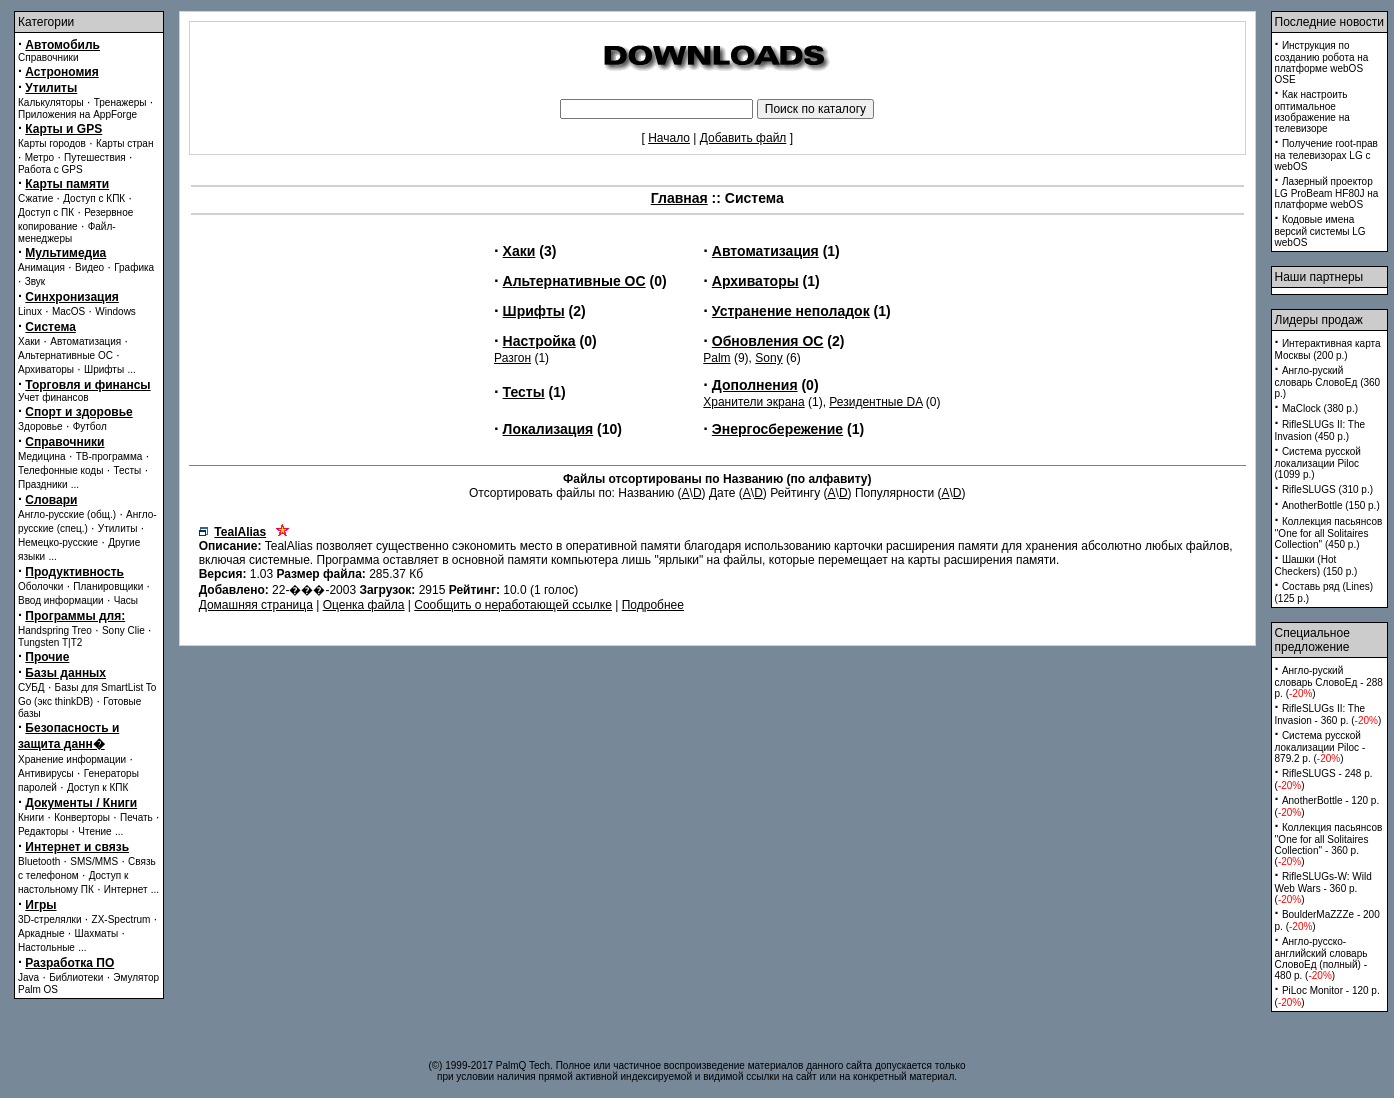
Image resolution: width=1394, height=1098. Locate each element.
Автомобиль (62, 45)
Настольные (46, 947)
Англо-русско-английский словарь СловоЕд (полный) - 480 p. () (1321, 958)
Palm (716, 358)
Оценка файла (364, 605)
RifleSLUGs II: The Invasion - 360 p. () (1328, 714)
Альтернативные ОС (65, 355)
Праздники (42, 484)
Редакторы (43, 831)
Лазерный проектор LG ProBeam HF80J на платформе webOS (1327, 193)
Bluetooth (39, 861)
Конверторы (82, 817)
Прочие (47, 657)
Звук (35, 281)
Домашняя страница (256, 605)
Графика (134, 267)
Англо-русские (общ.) (67, 514)
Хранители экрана (753, 402)
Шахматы (97, 933)
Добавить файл (743, 138)
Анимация (41, 267)
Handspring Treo (55, 630)
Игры (40, 905)
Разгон (512, 358)
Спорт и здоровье (78, 412)
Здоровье (40, 426)
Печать (136, 817)
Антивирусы (46, 773)
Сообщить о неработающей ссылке (513, 605)
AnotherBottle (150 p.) (1331, 505)
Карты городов (52, 143)
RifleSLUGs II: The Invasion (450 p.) (1320, 430)
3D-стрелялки (50, 919)
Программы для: (75, 616)
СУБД (31, 687)
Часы (126, 600)
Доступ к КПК (97, 787)
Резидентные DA (875, 402)
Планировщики (108, 586)
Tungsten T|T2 (50, 642)
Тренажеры (120, 102)
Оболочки (40, 586)
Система (50, 327)
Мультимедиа (65, 253)
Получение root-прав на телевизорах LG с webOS (1326, 155)
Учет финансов (53, 397)
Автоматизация (85, 341)
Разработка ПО (69, 963)
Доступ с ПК (46, 212)
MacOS (68, 311)
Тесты (127, 470)
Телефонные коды (60, 470)
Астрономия (61, 72)
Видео (89, 267)
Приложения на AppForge (77, 114)
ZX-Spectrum (121, 919)
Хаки (29, 341)
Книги (31, 817)
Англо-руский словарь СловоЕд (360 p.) (1328, 382)
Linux (30, 311)
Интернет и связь (77, 847)
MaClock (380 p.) (1320, 408)
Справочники (48, 57)
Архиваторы (46, 369)
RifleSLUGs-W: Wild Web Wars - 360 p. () (1323, 888)
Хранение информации (72, 759)
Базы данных (65, 673)
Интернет (126, 889)
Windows (115, 311)
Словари (51, 500)
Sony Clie (123, 630)
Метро (39, 157)
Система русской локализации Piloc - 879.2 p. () (1320, 747)
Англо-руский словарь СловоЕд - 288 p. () (1329, 682)
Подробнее (653, 605)
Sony (768, 358)
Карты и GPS (63, 129)
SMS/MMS (94, 861)
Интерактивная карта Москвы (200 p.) (1328, 349)
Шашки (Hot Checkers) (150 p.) (1316, 565)
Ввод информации (61, 600)
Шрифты (104, 369)
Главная (679, 198)
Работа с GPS (50, 169)
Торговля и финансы (87, 385)
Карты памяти (67, 184)
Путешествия (95, 157)
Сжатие (35, 198)
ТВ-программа (109, 456)
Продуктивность (74, 572)
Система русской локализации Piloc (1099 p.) (1318, 463)
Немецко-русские (58, 542)
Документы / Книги (81, 803)
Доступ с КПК (94, 198)
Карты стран (125, 143)
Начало (669, 138)
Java (28, 977)
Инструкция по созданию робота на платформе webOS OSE (1322, 62)
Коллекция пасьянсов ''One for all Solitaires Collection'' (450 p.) (1329, 533)
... (131, 369)
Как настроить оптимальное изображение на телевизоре (1312, 111)
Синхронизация (72, 297)
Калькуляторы (51, 102)
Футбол (90, 426)
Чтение (94, 831)
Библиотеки (76, 977)
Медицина (42, 456)
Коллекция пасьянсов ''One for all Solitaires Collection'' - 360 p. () (1329, 844)
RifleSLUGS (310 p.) (1327, 489)
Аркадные (41, 933)
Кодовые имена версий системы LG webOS (1320, 231)
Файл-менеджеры (67, 232)
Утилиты (51, 88)
